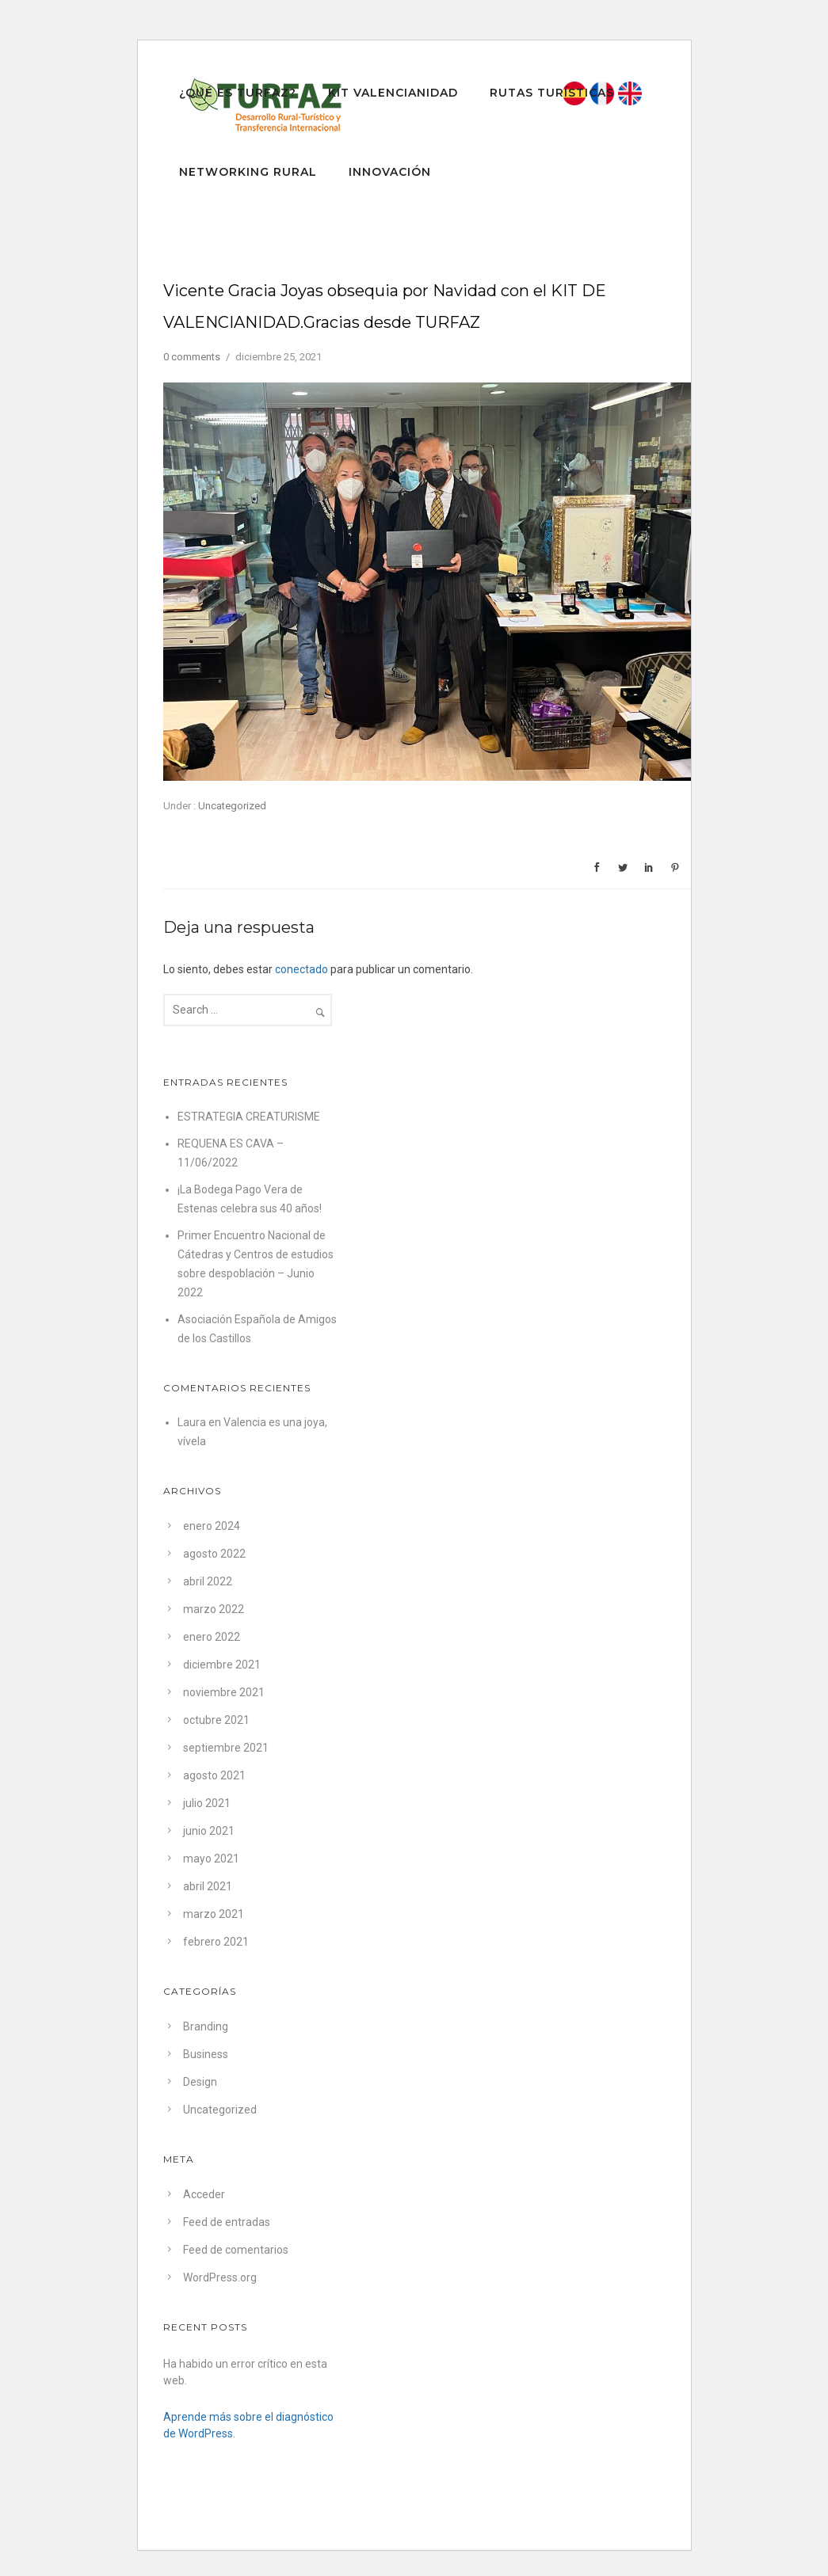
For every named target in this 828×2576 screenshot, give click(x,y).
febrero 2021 (216, 1941)
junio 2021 (209, 1831)
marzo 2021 (213, 1914)
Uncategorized (231, 806)
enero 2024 (211, 1526)
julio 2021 (207, 1803)
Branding (205, 2026)
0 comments (191, 357)
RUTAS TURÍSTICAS (552, 93)
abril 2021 (207, 1886)
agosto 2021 (214, 1775)
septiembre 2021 (226, 1747)
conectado (301, 969)
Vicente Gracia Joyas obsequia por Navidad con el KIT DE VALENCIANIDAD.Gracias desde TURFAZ (384, 306)
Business (205, 2054)
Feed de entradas (226, 2222)
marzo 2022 (213, 1609)
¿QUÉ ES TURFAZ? (237, 93)
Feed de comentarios (235, 2249)
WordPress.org (220, 2277)
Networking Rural (248, 172)
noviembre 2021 (224, 1692)
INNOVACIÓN (390, 172)
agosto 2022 (214, 1553)
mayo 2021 (211, 1858)
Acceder (204, 2194)
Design (200, 2082)
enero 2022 (211, 1636)
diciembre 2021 (222, 1664)
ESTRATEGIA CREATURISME (248, 1116)
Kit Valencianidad (393, 93)
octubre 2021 (216, 1720)
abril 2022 (207, 1581)
